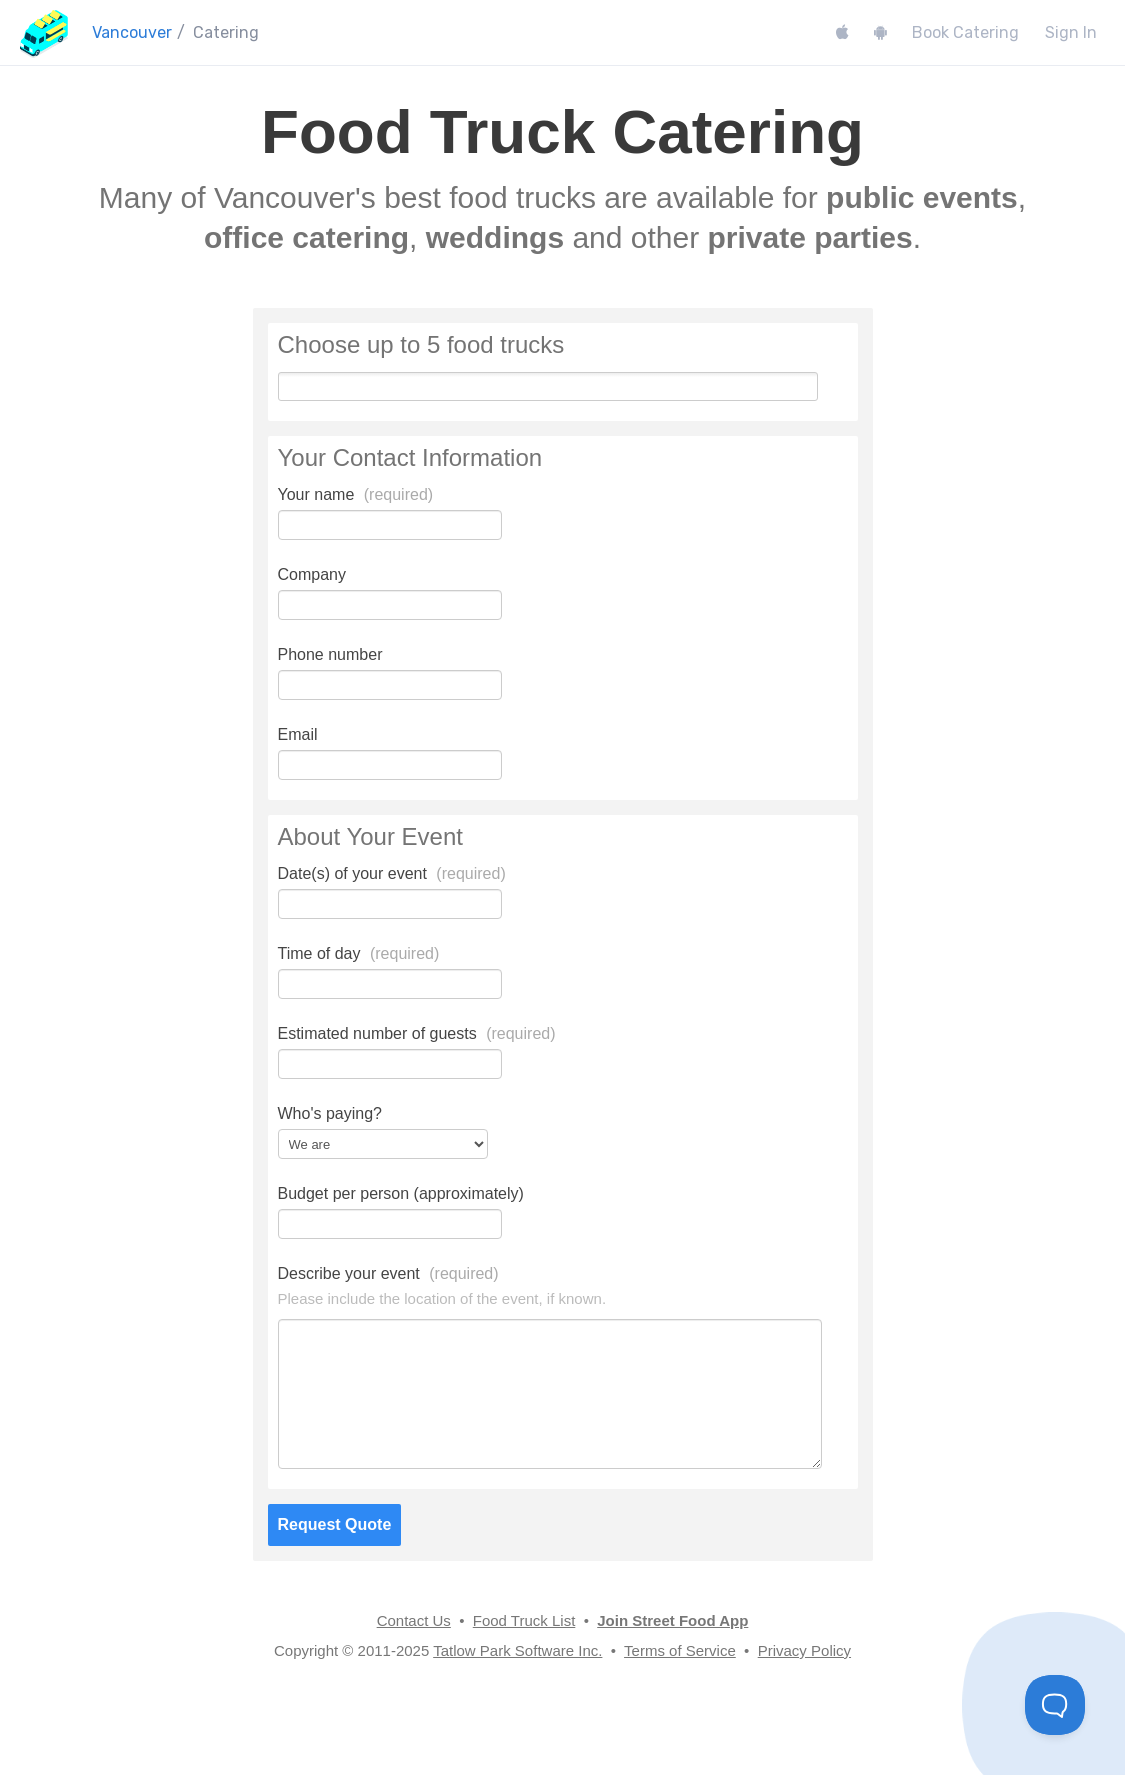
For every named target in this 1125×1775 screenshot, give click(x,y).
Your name (356, 494)
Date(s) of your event (392, 873)
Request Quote (335, 1524)
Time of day (359, 953)
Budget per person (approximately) (401, 1193)
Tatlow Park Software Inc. (517, 1650)
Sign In (1071, 32)
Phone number (330, 654)
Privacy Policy (804, 1650)
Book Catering (965, 32)
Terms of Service (680, 1650)
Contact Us (414, 1620)
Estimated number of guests (417, 1033)
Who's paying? (330, 1113)
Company (312, 574)
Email (298, 734)
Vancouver (132, 32)
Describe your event (388, 1273)
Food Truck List (524, 1620)
